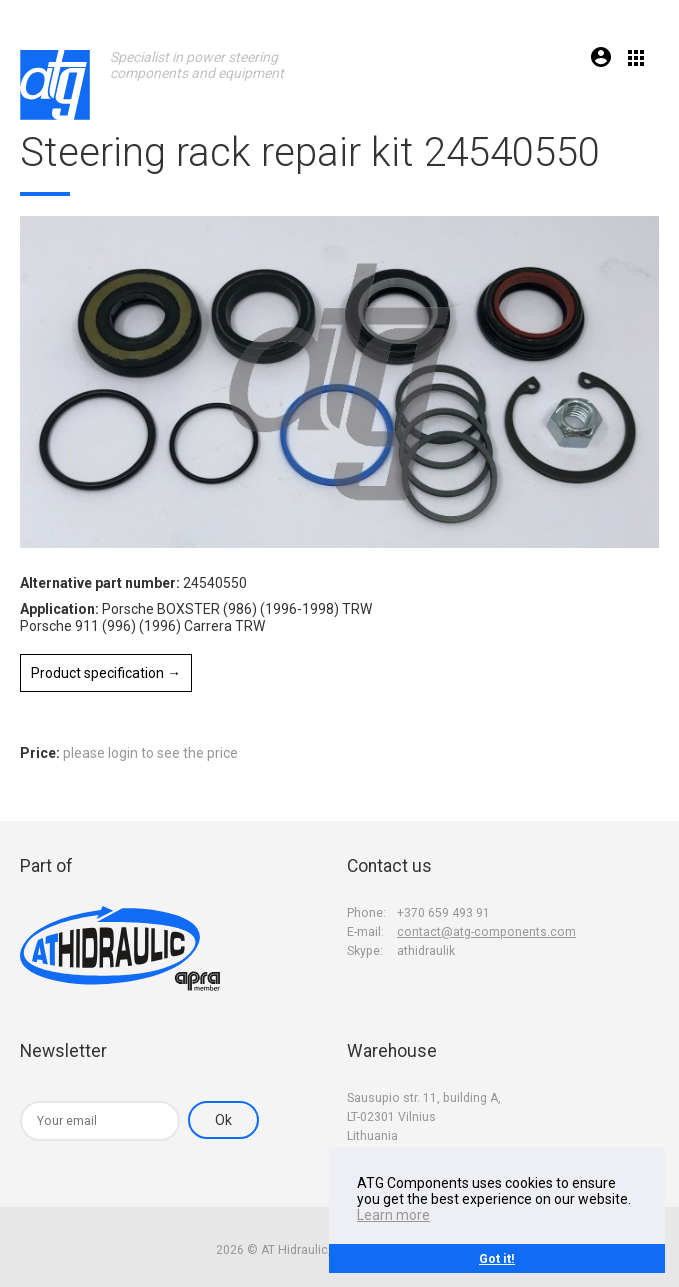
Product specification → (106, 673)
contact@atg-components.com (486, 932)
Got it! (497, 1258)
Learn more (393, 1215)
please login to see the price (150, 753)
